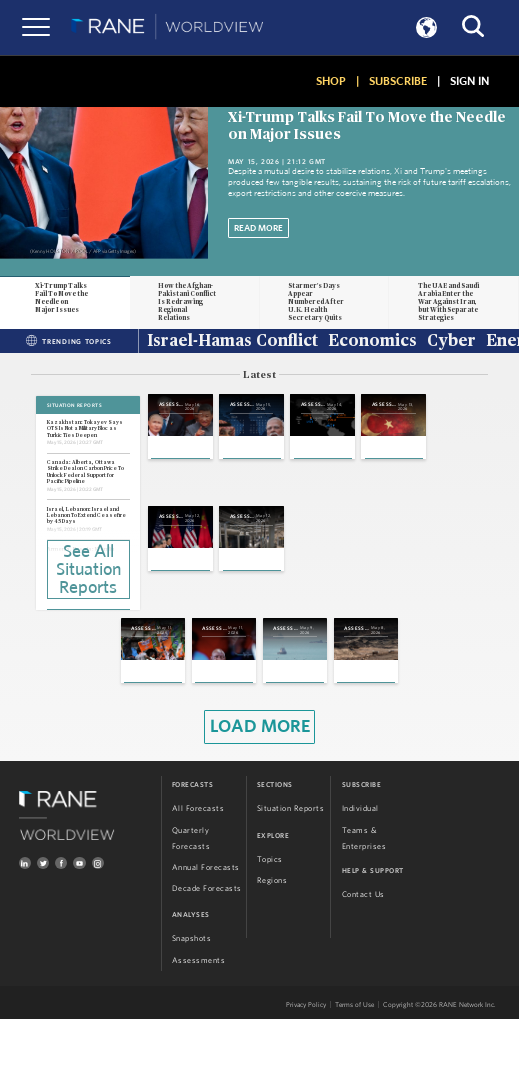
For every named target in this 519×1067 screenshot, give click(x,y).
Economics (372, 342)
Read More (258, 228)
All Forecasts (198, 857)
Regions (272, 929)
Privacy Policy (306, 1052)
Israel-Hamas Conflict (232, 342)
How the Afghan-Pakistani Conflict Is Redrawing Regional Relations (187, 302)
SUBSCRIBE (398, 81)
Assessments (199, 1008)
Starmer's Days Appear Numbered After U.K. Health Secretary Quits (316, 302)
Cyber (451, 342)
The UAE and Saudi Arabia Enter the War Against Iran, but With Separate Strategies (448, 302)
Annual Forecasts (206, 915)
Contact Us (363, 943)
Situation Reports (291, 857)
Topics (270, 908)
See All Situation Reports (88, 568)
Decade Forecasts (207, 936)
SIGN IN (469, 81)
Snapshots (192, 987)
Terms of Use (354, 1052)
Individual (360, 857)
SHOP (331, 81)
